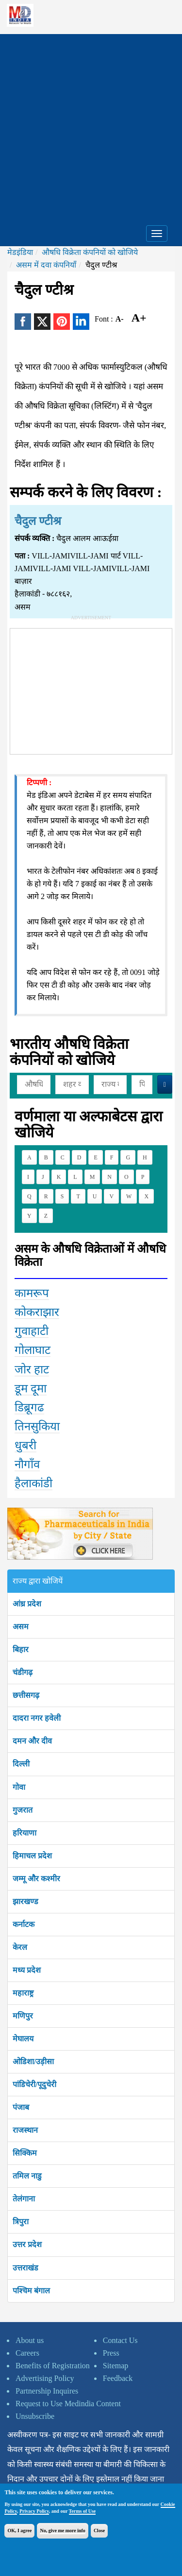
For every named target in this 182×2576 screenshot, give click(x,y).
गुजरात (23, 1810)
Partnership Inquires (47, 2391)
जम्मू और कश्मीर (36, 1878)
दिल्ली (21, 1764)
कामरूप (32, 1293)
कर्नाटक (23, 1924)
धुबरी (25, 1445)
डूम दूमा (31, 1388)
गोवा (19, 1787)
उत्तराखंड (25, 2268)
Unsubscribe (35, 2416)
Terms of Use (82, 2511)
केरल (20, 1947)
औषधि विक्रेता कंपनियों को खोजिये (90, 252)
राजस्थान (25, 2130)
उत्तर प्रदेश (27, 2244)
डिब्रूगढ (29, 1407)
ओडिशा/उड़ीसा (33, 2061)
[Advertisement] (91, 125)
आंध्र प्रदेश (27, 1604)
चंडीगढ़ (23, 1672)
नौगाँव (27, 1464)
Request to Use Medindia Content (68, 2403)
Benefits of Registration (53, 2365)
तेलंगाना (24, 2199)
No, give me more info (62, 2530)
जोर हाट (32, 1369)
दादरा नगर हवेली (37, 1718)
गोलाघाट (32, 1350)
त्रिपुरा (21, 2221)
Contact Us (120, 2340)
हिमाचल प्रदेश (32, 1856)
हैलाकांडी (33, 1483)
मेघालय (23, 2039)
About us (30, 2340)
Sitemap (115, 2365)
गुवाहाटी (32, 1331)
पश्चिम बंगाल (31, 2291)
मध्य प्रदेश (27, 1970)
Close (99, 2530)
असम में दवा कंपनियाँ (46, 265)
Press (111, 2353)
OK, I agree (19, 2530)
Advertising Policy (45, 2378)
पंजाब (21, 2107)
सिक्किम (25, 2153)
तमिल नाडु (27, 2176)
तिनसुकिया (37, 1426)
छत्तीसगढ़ (26, 1695)
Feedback (117, 2378)
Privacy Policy (34, 2511)
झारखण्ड (25, 1901)
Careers (27, 2353)
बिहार (21, 1649)
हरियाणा (24, 1833)
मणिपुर (23, 2016)
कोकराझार (37, 1312)
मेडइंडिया (20, 252)
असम (21, 1626)
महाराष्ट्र (23, 1993)
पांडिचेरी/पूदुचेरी (34, 2084)
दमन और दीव (32, 1741)
